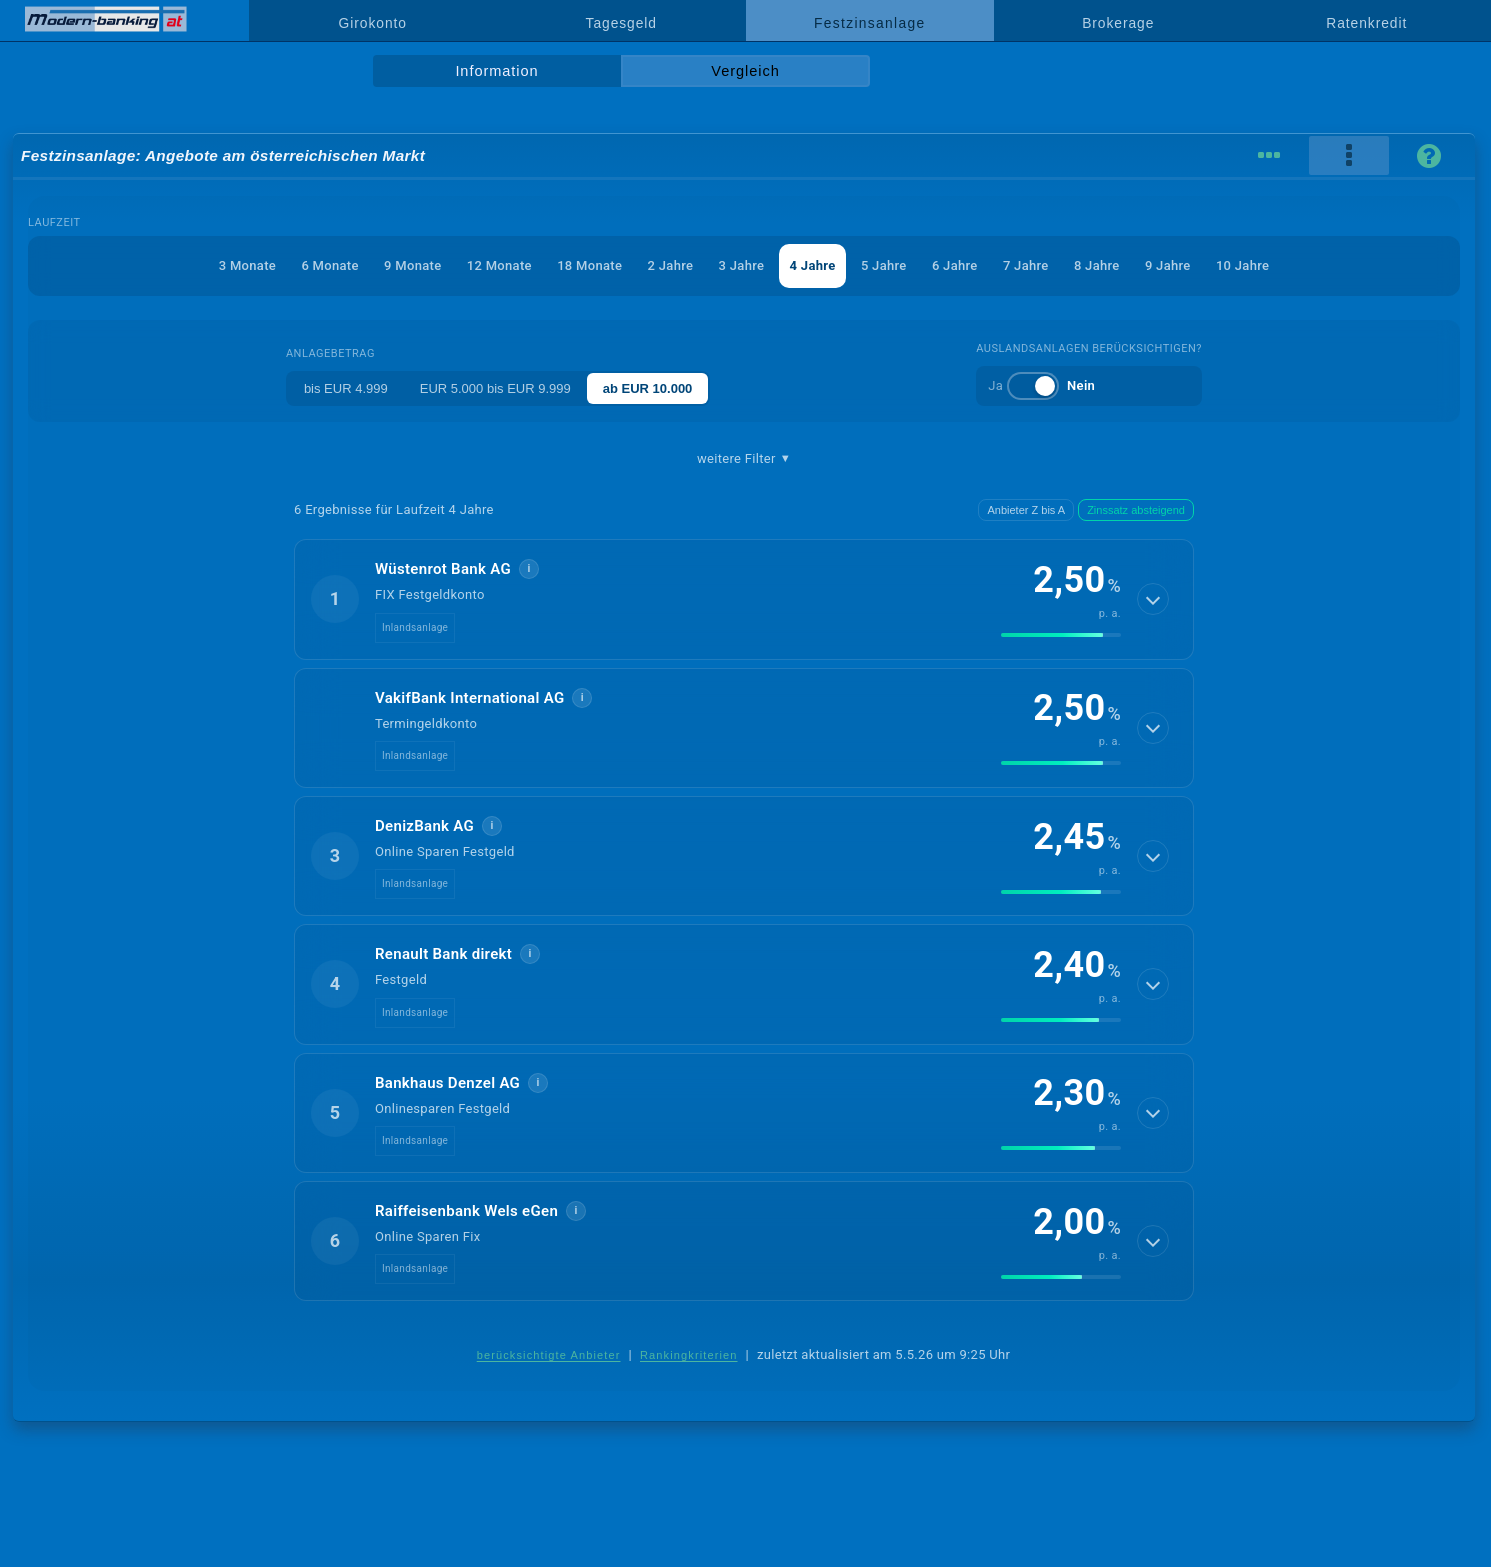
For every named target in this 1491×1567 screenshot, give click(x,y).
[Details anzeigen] (1153, 599)
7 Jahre (1026, 265)
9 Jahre (1168, 265)
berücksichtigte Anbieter (549, 1355)
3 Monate (247, 265)
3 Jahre (742, 265)
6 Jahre (955, 265)
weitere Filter (744, 459)
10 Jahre (1242, 265)
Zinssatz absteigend (1136, 510)
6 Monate (329, 265)
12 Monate (499, 265)
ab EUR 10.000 (648, 388)
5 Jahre (884, 265)
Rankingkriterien (689, 1355)
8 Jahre (1097, 265)
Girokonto (373, 23)
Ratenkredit (1366, 23)
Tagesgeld (621, 23)
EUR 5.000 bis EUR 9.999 (495, 388)
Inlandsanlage (415, 627)
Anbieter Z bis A (1026, 510)
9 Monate (412, 265)
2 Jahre (671, 265)
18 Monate (589, 265)
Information (496, 71)
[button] (744, 599)
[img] (1061, 635)
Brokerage (1118, 23)
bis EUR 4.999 (346, 388)
